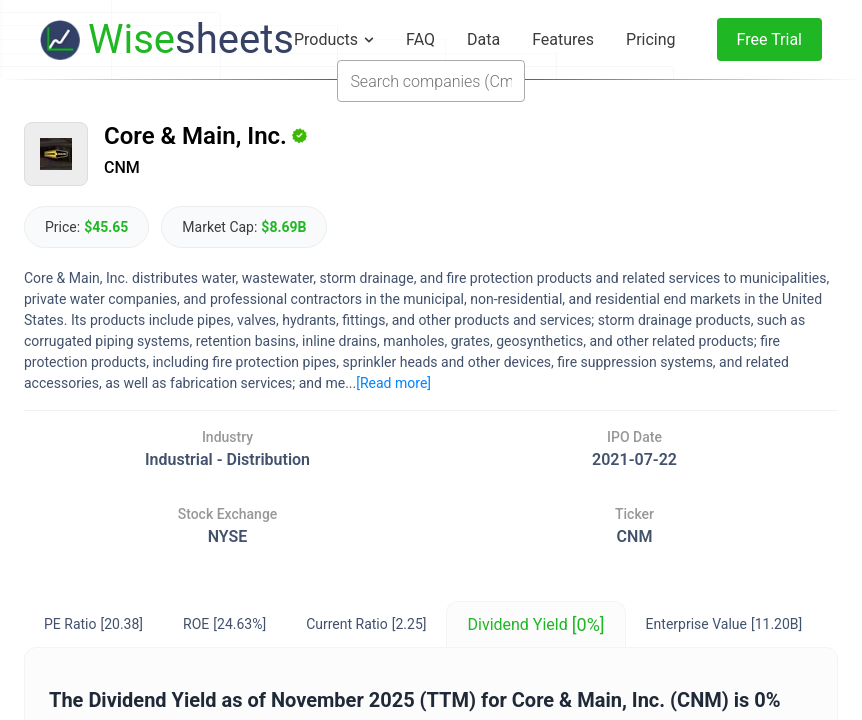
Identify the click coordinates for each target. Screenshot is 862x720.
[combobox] (431, 81)
